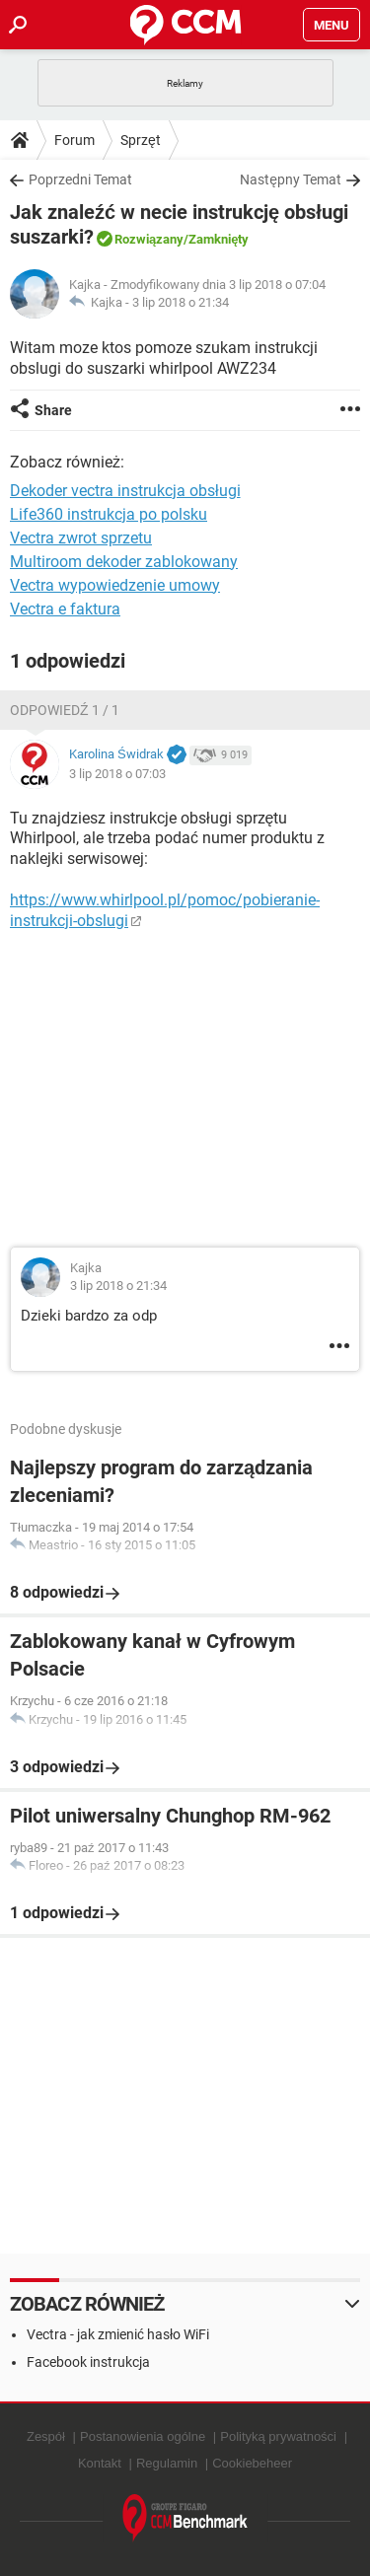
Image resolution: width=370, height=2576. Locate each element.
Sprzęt (140, 140)
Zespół (46, 2436)
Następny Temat (290, 179)
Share (53, 410)
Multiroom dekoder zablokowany (124, 561)
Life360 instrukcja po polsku (108, 514)
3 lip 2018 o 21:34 (180, 302)
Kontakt (99, 2463)
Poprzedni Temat (80, 179)
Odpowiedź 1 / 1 (64, 710)
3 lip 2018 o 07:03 (117, 773)
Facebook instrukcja (88, 2362)
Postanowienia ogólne (142, 2436)
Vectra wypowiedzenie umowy (115, 585)
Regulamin (166, 2463)
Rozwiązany (149, 239)
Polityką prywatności (278, 2436)
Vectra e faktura (65, 609)
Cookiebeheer (252, 2463)
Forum (74, 140)
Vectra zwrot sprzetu (81, 538)
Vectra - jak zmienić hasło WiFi (118, 2334)
